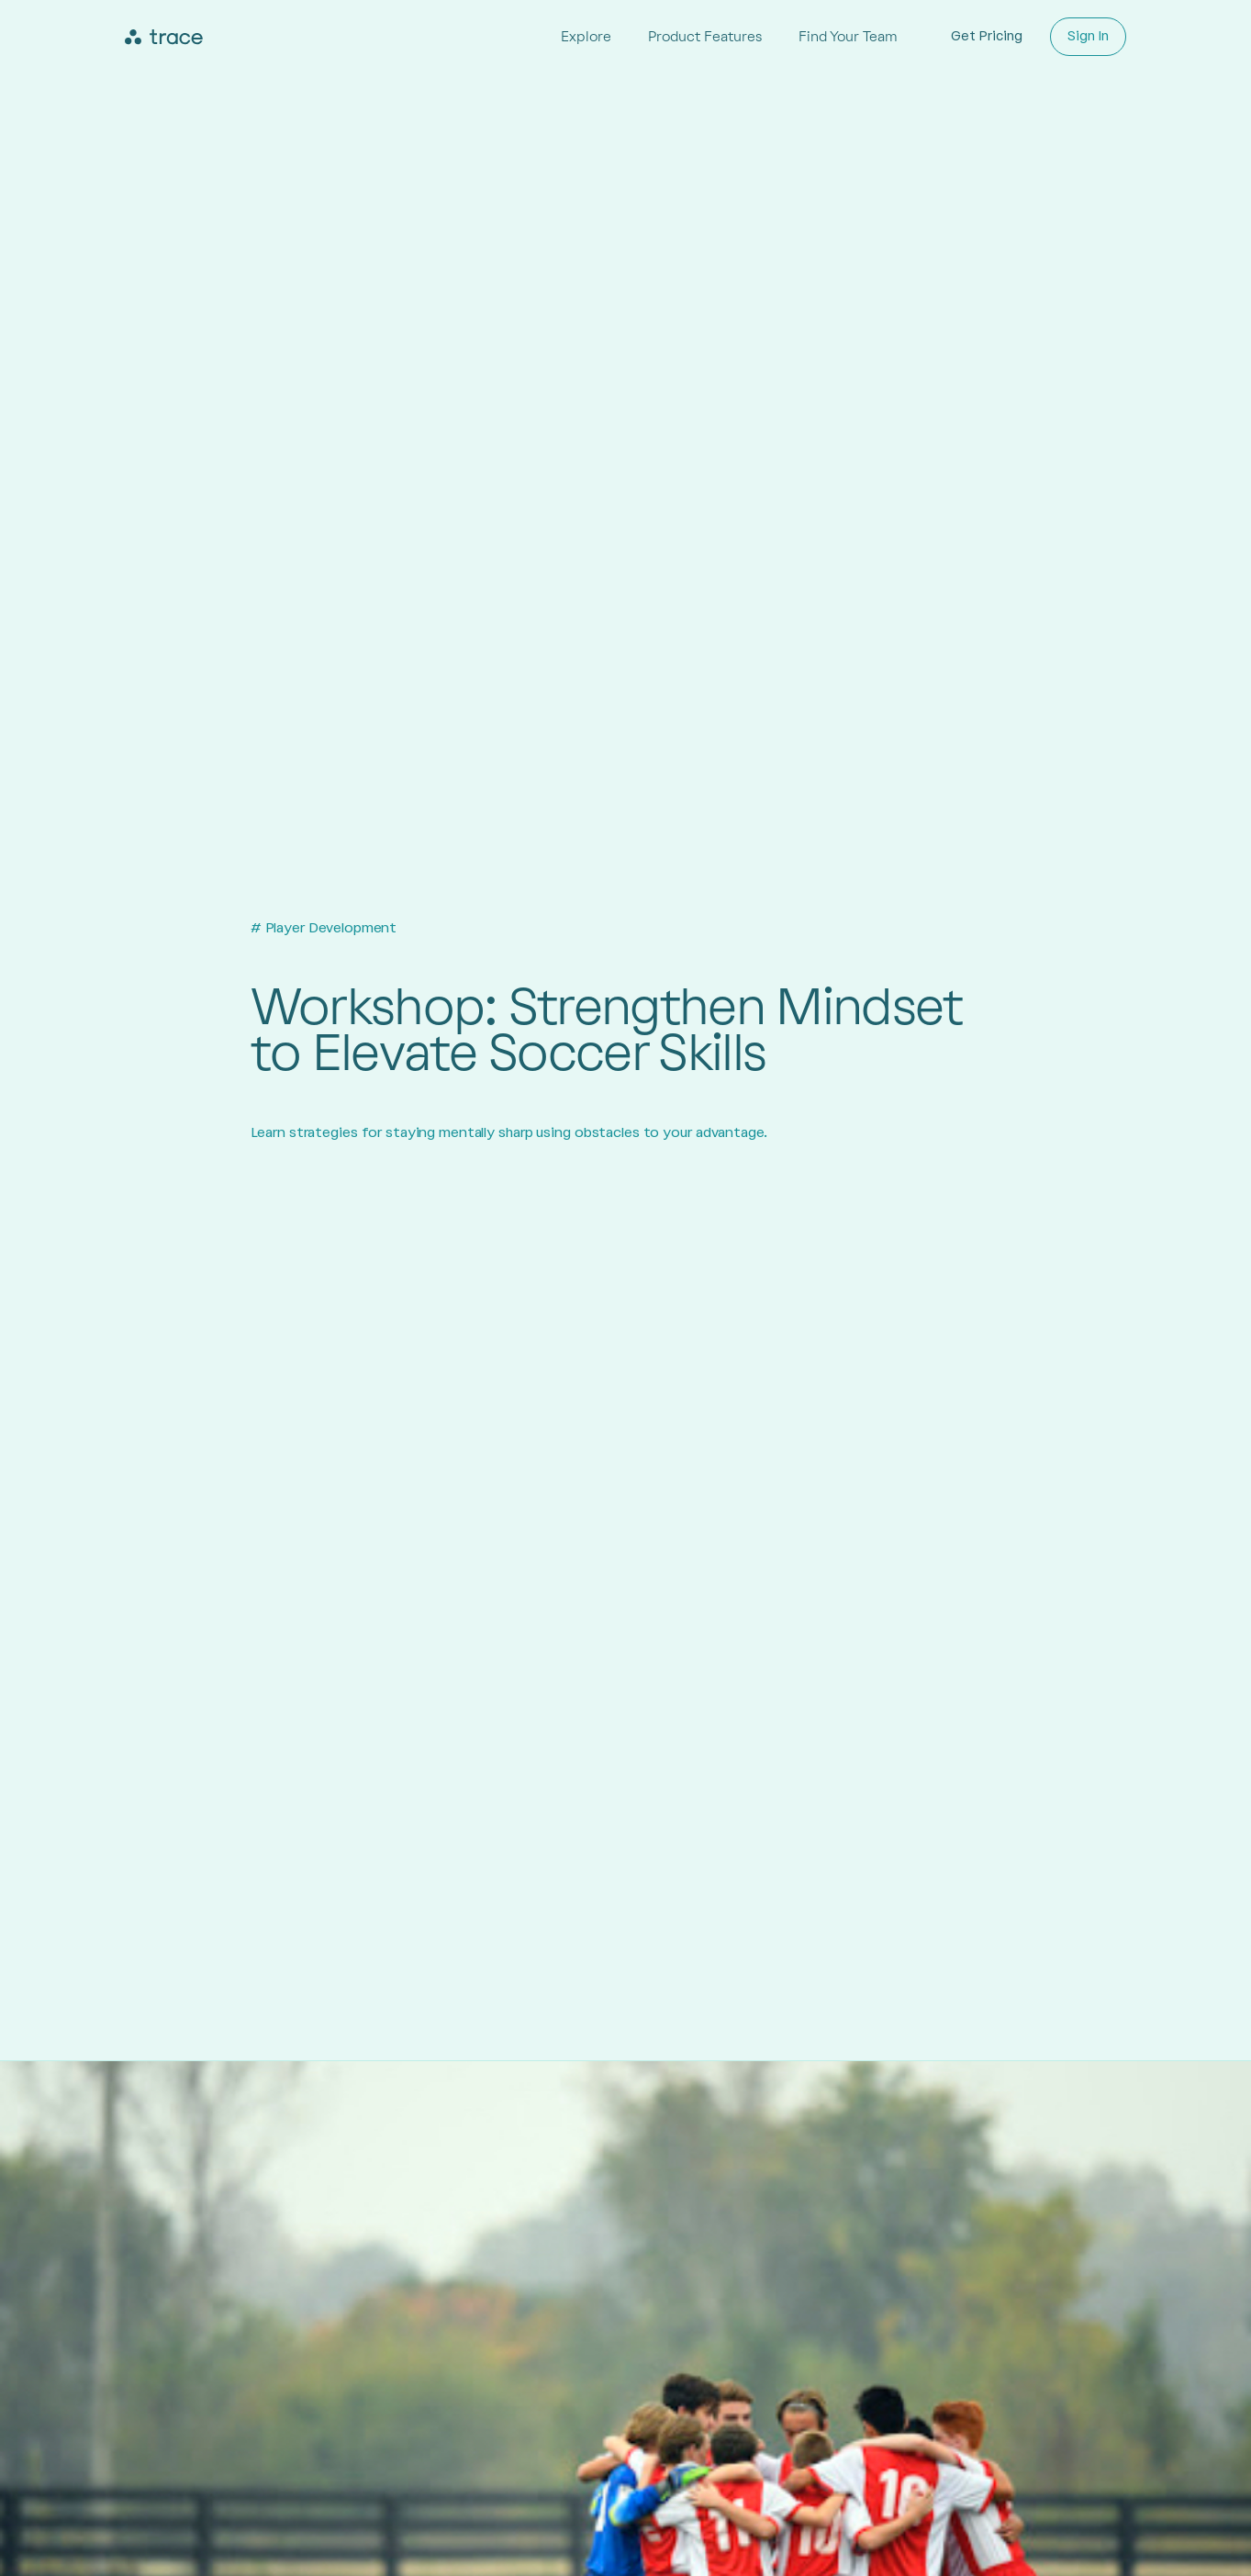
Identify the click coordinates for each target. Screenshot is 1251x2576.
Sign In (1088, 36)
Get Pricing (986, 36)
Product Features (705, 36)
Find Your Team (848, 36)
